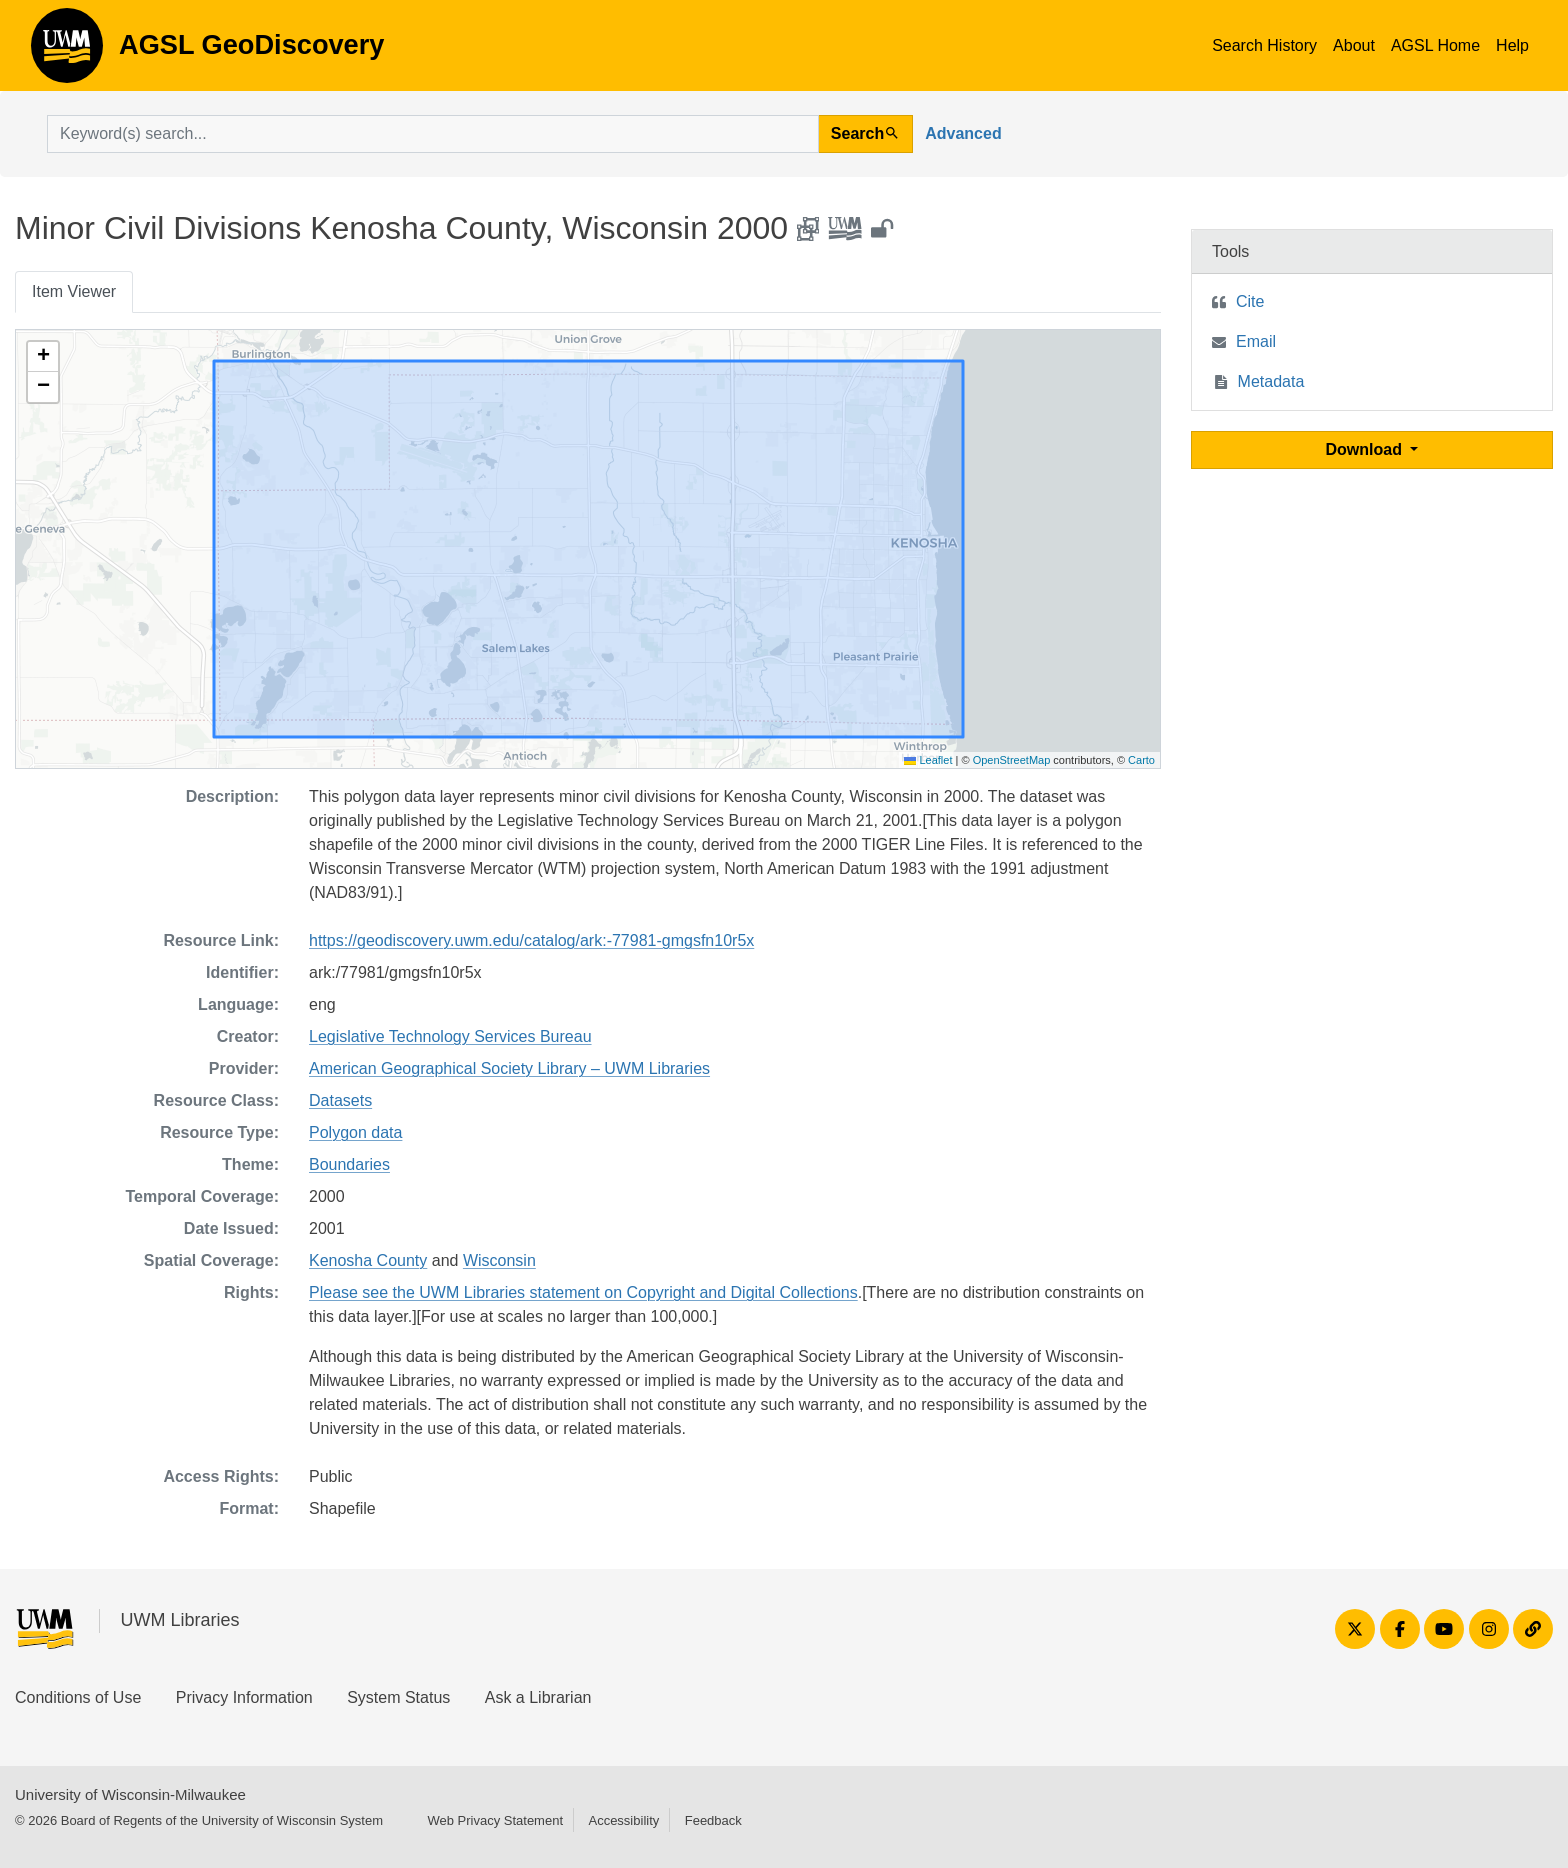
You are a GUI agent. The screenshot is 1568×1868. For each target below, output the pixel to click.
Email (1256, 341)
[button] (43, 357)
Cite (1250, 301)
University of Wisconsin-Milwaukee (130, 1794)
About (1354, 45)
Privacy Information (244, 1697)
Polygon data (355, 1132)
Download (1366, 449)
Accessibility (623, 1820)
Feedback (713, 1820)
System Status (398, 1697)
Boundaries (349, 1164)
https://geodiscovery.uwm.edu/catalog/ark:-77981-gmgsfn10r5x (531, 940)
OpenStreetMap (1012, 760)
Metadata (1271, 381)
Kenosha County (368, 1260)
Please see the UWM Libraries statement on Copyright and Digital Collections (583, 1292)
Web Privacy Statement (495, 1820)
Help (1512, 45)
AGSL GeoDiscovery (67, 52)
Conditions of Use (78, 1697)
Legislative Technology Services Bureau (450, 1036)
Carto (1141, 760)
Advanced (963, 133)
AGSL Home (1435, 45)
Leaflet (928, 760)
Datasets (340, 1100)
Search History (1264, 45)
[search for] (433, 134)
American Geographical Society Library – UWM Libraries (509, 1068)
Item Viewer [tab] (74, 291)
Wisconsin (499, 1260)
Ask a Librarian (538, 1697)
